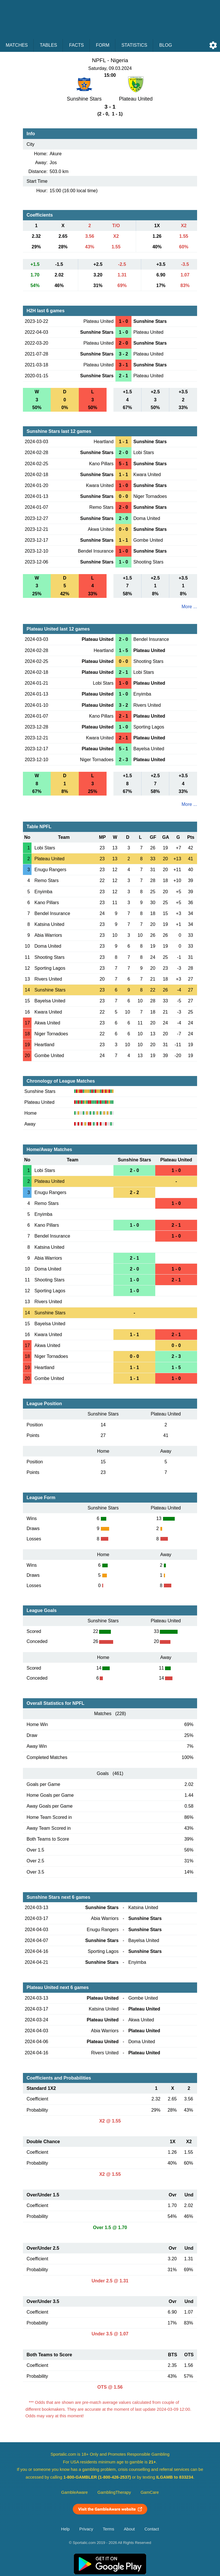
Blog (165, 45)
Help (65, 2529)
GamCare (150, 2492)
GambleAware (74, 2492)
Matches (17, 45)
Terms (108, 2529)
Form (102, 45)
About (129, 2529)
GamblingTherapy (114, 2492)
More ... (189, 606)
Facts (76, 45)
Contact (151, 2529)
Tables (48, 45)
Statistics (134, 45)
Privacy (86, 2529)
